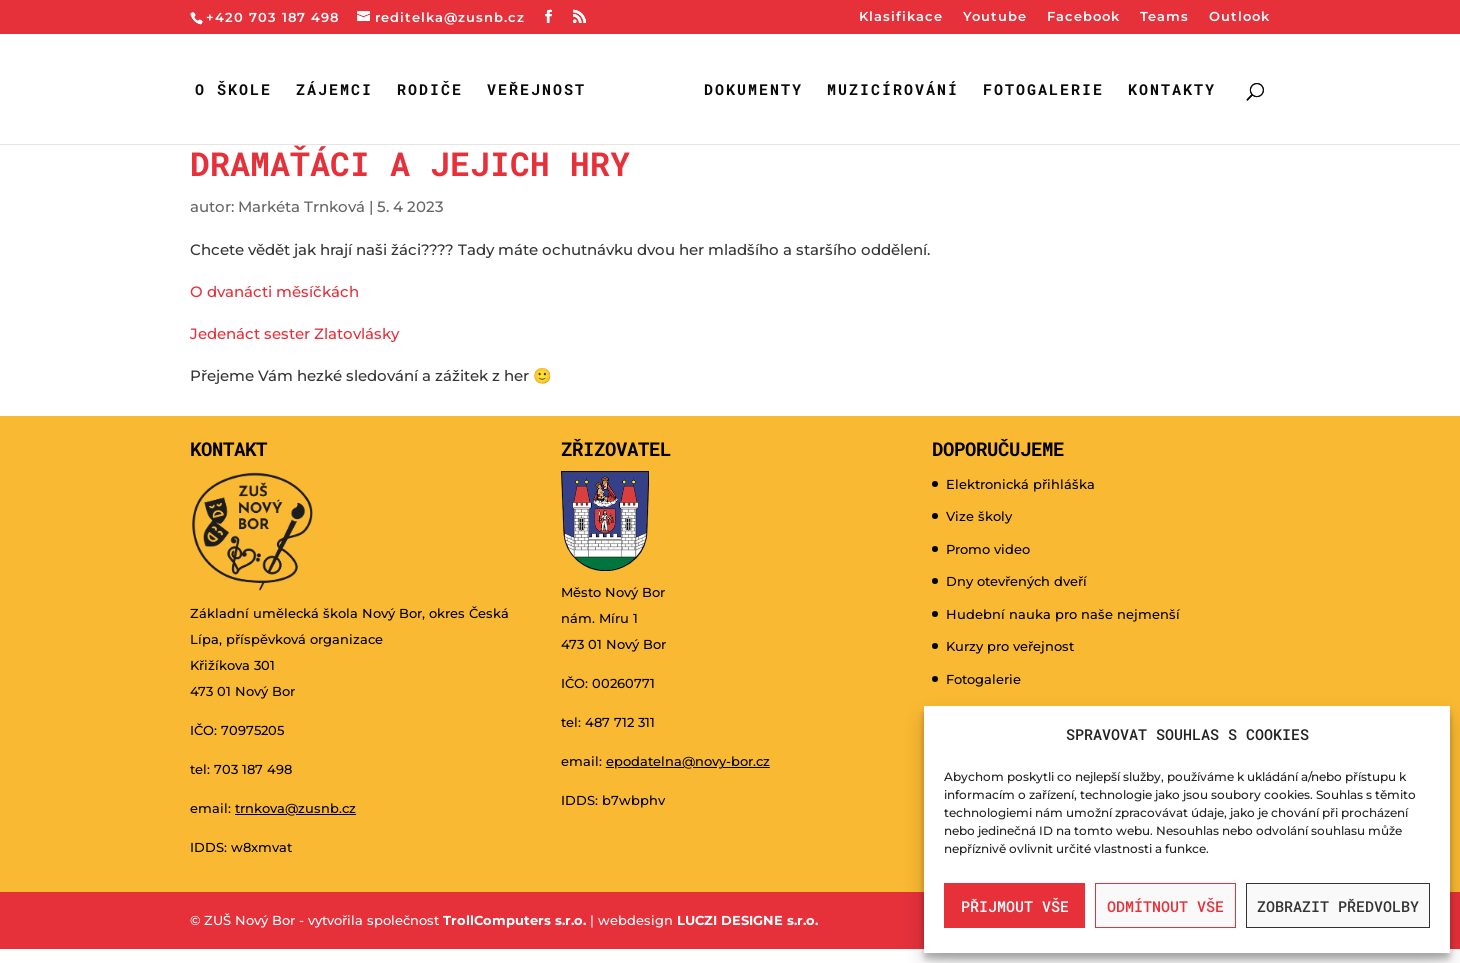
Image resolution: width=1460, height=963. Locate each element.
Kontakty (1172, 90)
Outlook (1239, 17)
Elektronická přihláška (1020, 484)
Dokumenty (753, 90)
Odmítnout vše (1165, 906)
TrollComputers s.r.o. (514, 920)
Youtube (995, 17)
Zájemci (334, 90)
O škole (233, 90)
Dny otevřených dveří (1016, 581)
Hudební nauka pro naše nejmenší (1063, 614)
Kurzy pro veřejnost (1010, 646)
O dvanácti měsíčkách (274, 291)
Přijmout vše (1015, 906)
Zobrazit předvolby (1338, 906)
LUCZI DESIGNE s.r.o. (745, 920)
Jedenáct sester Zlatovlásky (294, 333)
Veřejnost (536, 90)
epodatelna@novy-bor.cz (688, 761)
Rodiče (430, 90)
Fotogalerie (1043, 90)
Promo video (988, 549)
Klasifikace (901, 17)
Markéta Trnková (301, 206)
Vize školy (979, 516)
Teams (1164, 17)
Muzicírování (893, 90)
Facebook (1083, 17)
